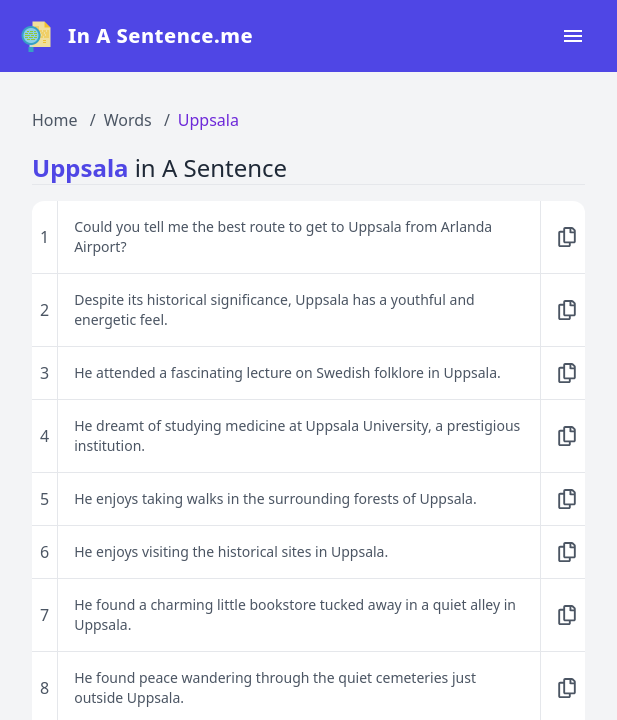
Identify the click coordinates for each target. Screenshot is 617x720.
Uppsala (208, 120)
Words (128, 120)
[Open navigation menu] (573, 36)
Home (55, 120)
